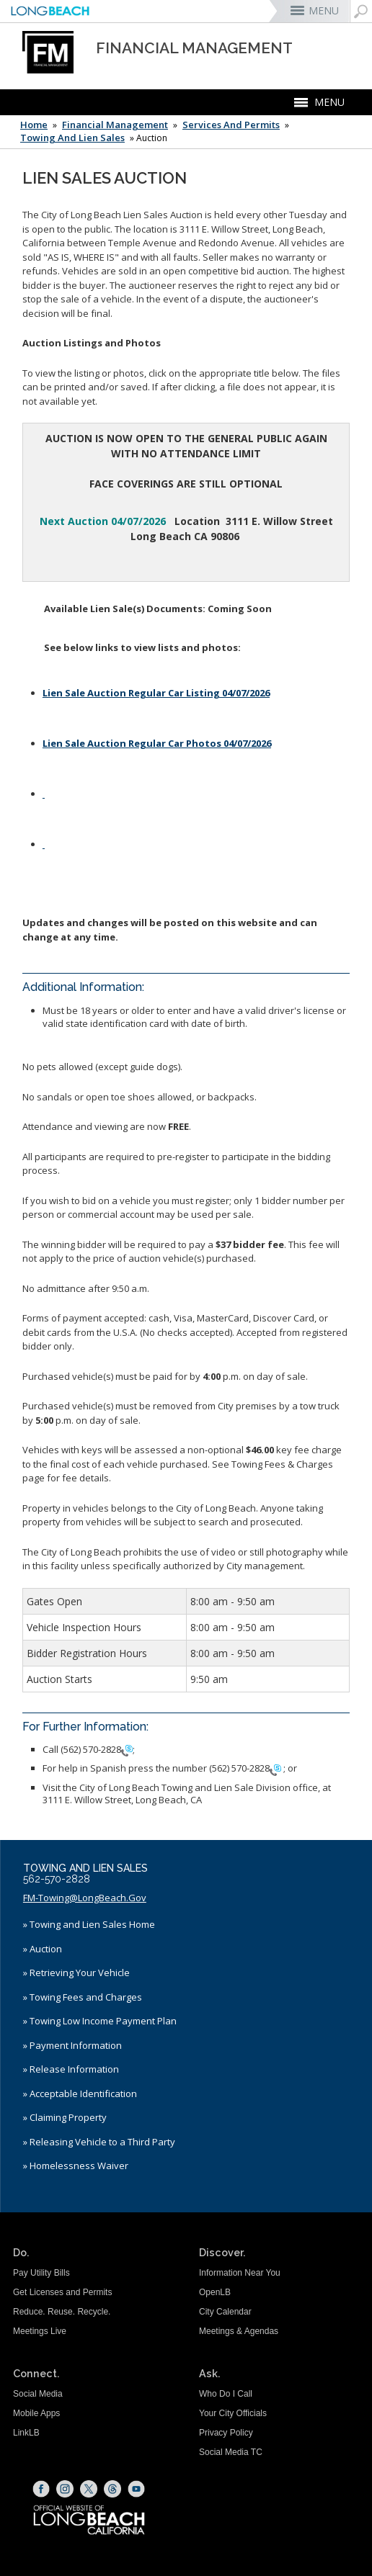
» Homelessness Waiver (75, 2165)
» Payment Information (72, 2045)
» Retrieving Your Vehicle (76, 1972)
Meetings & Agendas (238, 2331)
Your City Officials (233, 2413)
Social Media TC (230, 2452)
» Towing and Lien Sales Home (89, 1924)
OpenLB (215, 2292)
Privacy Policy (226, 2433)
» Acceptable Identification (80, 2093)
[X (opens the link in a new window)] (88, 2489)
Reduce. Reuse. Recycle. (61, 2312)
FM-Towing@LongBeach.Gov (84, 1897)
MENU (324, 10)
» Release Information (71, 2069)
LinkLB (26, 2433)
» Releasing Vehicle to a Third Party (99, 2141)
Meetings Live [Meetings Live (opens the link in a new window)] (39, 2331)
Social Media (38, 2394)
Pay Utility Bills (41, 2273)
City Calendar (225, 2312)
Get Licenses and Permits (62, 2292)
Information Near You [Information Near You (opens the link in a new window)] (239, 2273)
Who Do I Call (225, 2394)
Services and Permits (231, 125)
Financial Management (115, 125)
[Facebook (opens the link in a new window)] (41, 2489)
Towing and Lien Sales (72, 138)
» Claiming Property (65, 2117)
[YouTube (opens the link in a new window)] (136, 2489)
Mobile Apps (36, 2413)
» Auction (42, 1948)
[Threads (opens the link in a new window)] (112, 2489)
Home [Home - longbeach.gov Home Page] (34, 125)
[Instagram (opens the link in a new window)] (65, 2489)
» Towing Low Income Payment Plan (100, 2020)
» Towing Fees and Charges (82, 1997)
